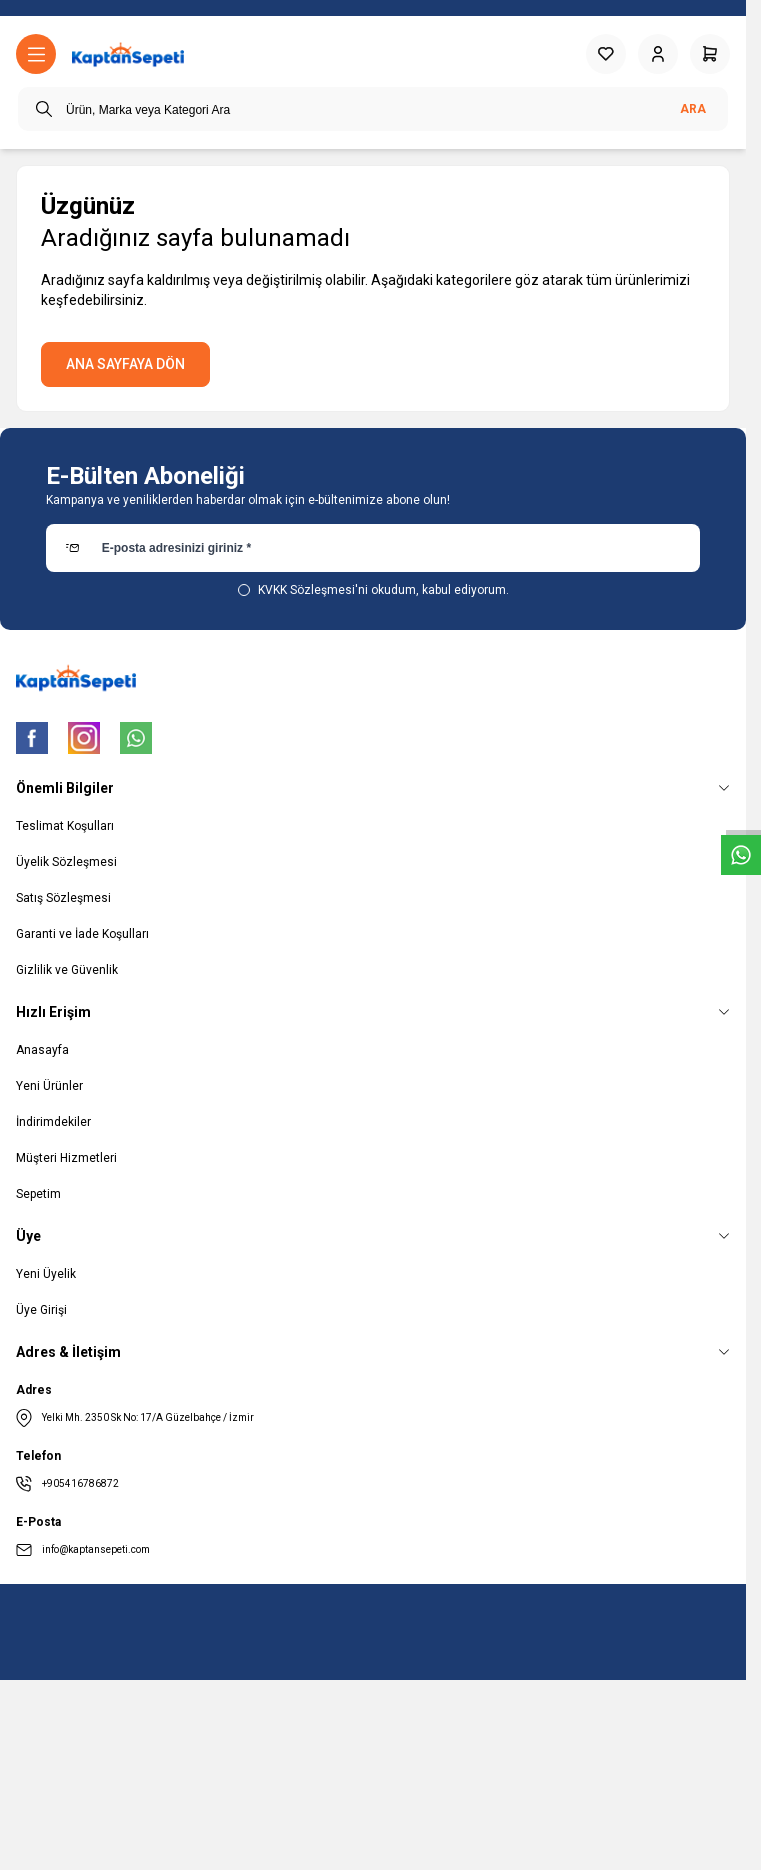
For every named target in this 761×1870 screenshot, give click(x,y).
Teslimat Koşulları (65, 826)
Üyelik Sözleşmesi (66, 862)
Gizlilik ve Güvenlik (67, 970)
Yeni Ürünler (49, 1086)
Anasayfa (42, 1050)
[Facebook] (32, 738)
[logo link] (128, 54)
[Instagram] (84, 738)
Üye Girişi (41, 1310)
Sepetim (38, 1194)
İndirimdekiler (53, 1122)
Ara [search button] (693, 109)
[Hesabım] (658, 54)
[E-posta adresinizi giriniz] (373, 548)
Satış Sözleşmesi (63, 898)
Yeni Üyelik (46, 1274)
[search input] (373, 109)
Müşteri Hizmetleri (66, 1158)
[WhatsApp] (136, 738)
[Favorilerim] (606, 54)
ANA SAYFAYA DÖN (125, 364)
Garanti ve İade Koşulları (82, 934)
